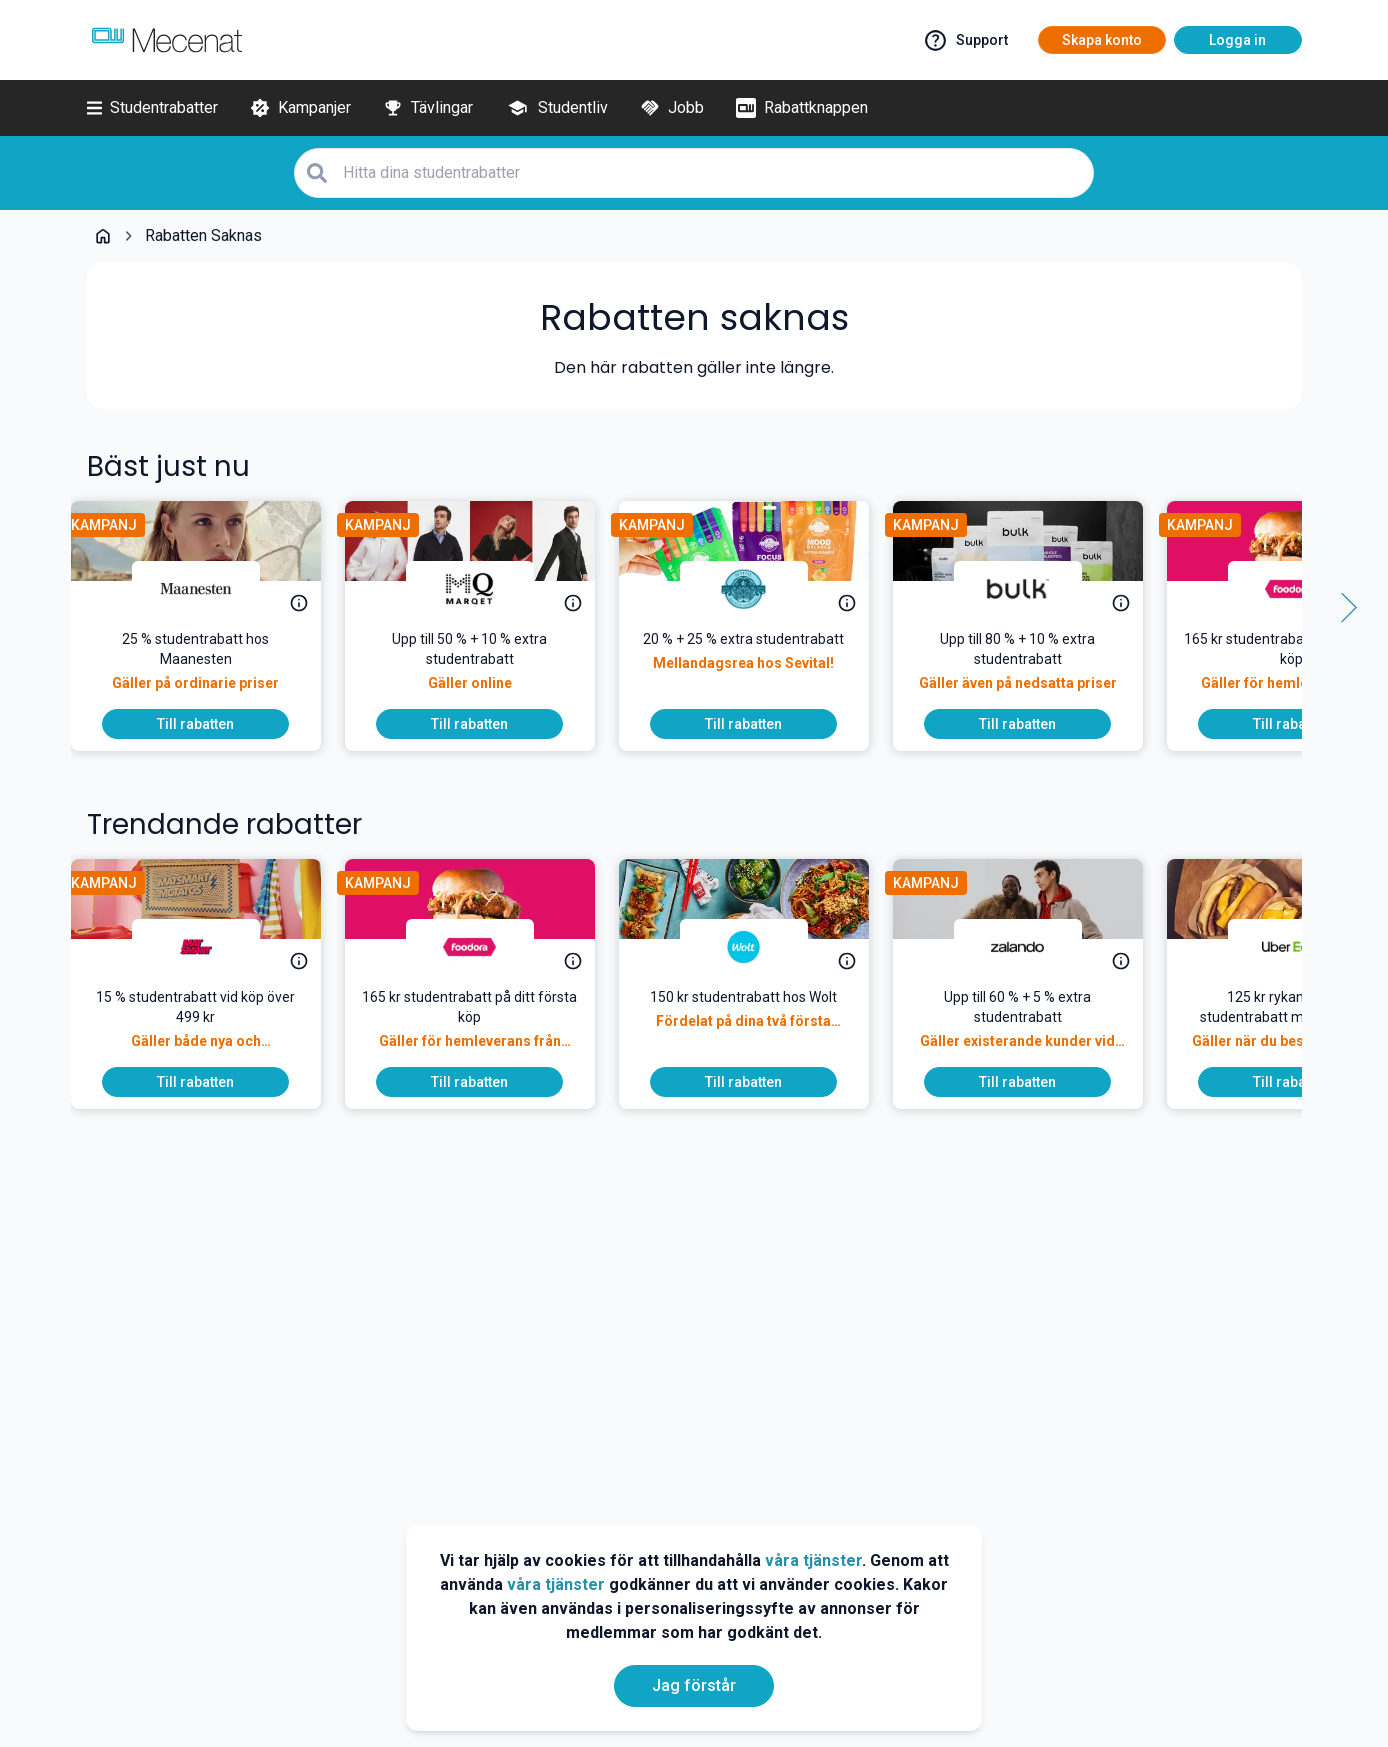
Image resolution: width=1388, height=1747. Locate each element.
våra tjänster (813, 1560)
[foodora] (486, 947)
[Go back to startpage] (103, 236)
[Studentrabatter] (152, 108)
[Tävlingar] (428, 108)
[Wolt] (760, 947)
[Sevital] (760, 589)
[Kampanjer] (300, 108)
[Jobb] (672, 108)
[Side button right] (1342, 608)
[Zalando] (1034, 947)
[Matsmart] (212, 947)
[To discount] (212, 724)
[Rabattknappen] (802, 108)
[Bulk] (1034, 589)
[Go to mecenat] (167, 40)
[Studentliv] (556, 108)
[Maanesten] (212, 589)
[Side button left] (47, 608)
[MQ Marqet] (486, 589)
